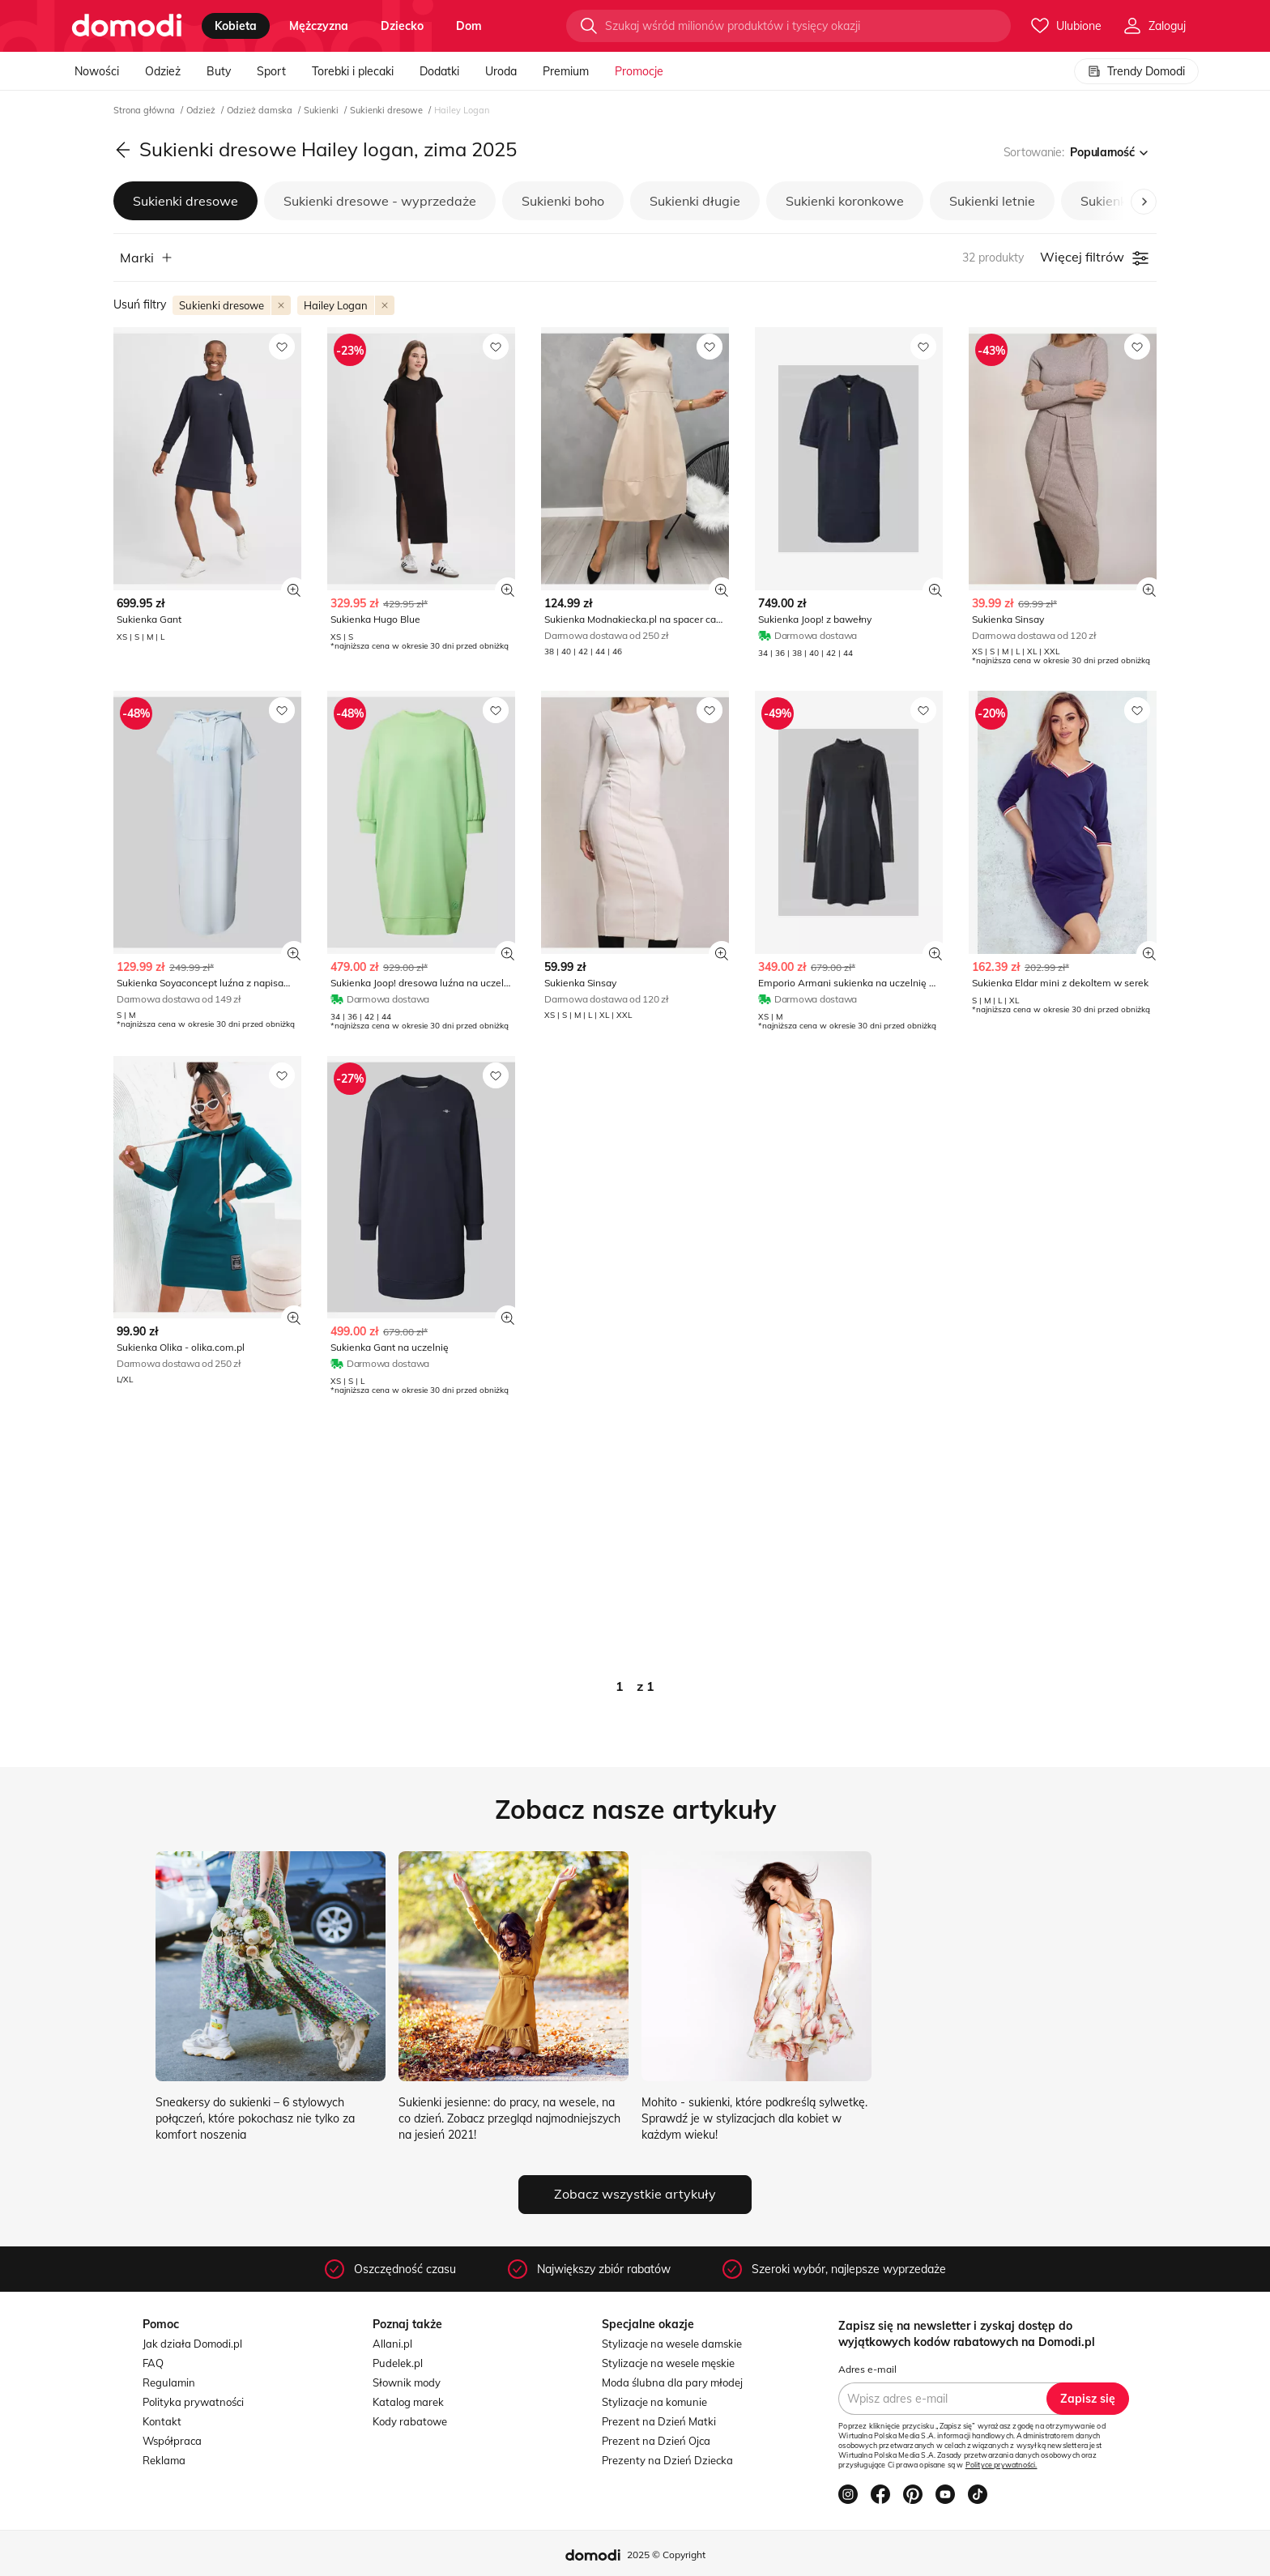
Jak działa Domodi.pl (192, 2343)
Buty (219, 71)
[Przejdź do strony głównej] (126, 26)
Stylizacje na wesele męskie (668, 2363)
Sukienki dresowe (387, 110)
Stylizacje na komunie (654, 2401)
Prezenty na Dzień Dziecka (667, 2460)
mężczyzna (318, 26)
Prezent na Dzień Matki (659, 2421)
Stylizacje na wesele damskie (672, 2343)
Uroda (501, 71)
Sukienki (322, 110)
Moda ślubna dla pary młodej (672, 2382)
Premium (566, 71)
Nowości (97, 71)
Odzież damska (261, 110)
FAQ (153, 2363)
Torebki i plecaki (353, 71)
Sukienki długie (695, 201)
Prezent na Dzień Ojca (656, 2440)
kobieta (236, 26)
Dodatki (439, 71)
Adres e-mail (867, 2369)
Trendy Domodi (1136, 71)
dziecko (402, 26)
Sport (271, 71)
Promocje (639, 71)
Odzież (163, 71)
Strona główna (145, 110)
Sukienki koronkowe (845, 201)
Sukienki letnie (992, 201)
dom (469, 26)
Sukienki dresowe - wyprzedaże (379, 201)
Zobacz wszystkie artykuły (635, 2194)
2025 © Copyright (666, 2554)
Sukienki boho (563, 201)
